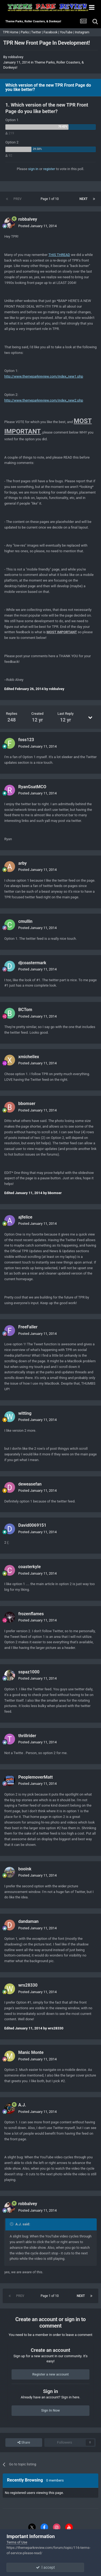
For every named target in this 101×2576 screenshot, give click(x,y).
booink (24, 1868)
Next (84, 199)
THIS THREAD (59, 255)
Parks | (26, 32)
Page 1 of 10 (50, 199)
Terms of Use (16, 2542)
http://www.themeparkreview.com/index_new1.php (43, 376)
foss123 (26, 739)
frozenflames (31, 1613)
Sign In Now (50, 2410)
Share (23, 2442)
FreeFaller (28, 1326)
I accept (50, 2567)
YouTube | (67, 32)
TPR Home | (11, 32)
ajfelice (25, 1217)
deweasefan (30, 1484)
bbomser (26, 1103)
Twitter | (37, 32)
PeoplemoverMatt (35, 1777)
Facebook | (52, 32)
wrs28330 (28, 1985)
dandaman (28, 1921)
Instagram (82, 32)
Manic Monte (31, 2052)
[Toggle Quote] (12, 2224)
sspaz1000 (28, 1671)
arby (22, 863)
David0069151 (32, 1525)
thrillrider (27, 1735)
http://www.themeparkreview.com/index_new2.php (43, 400)
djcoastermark (32, 962)
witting (24, 1413)
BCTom (25, 1009)
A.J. (22, 2104)
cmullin (25, 921)
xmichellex (28, 1056)
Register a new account (50, 2374)
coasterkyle (29, 1566)
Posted (37, 226)
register (49, 169)
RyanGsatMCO (32, 786)
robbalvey (15, 57)
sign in (33, 169)
